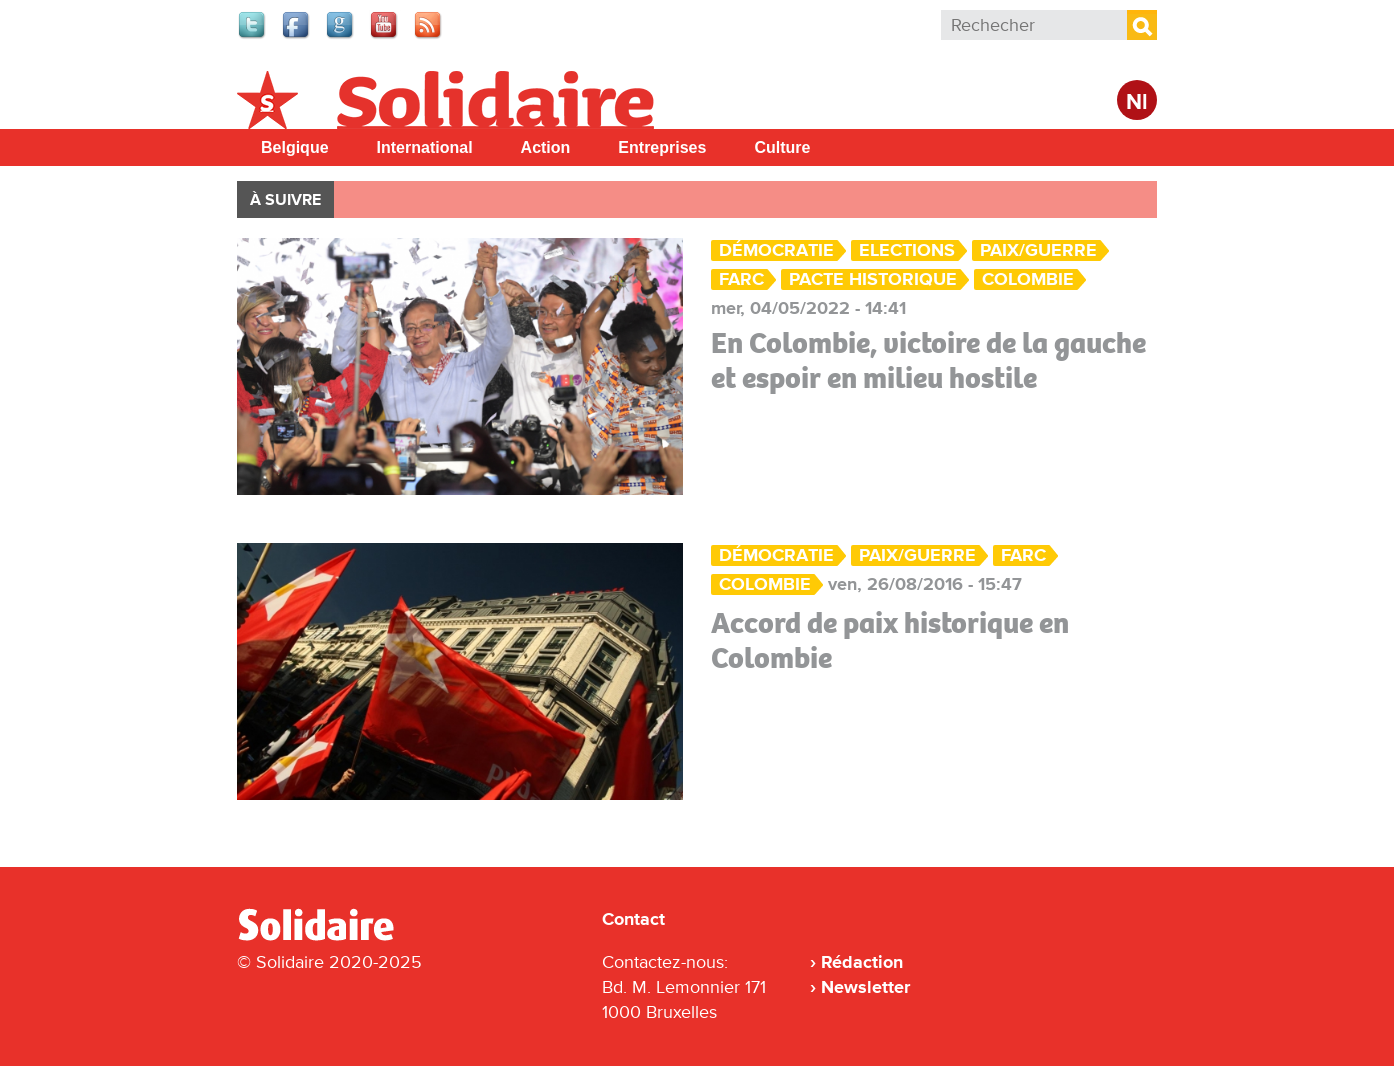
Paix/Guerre (1038, 250)
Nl (1137, 102)
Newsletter (865, 987)
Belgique (295, 147)
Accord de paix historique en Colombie (890, 640)
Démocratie (776, 250)
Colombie (1028, 279)
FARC (741, 279)
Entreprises (662, 147)
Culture (782, 147)
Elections (907, 250)
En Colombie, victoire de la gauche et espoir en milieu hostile (928, 360)
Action (546, 147)
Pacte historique (873, 279)
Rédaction (862, 962)
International (425, 147)
